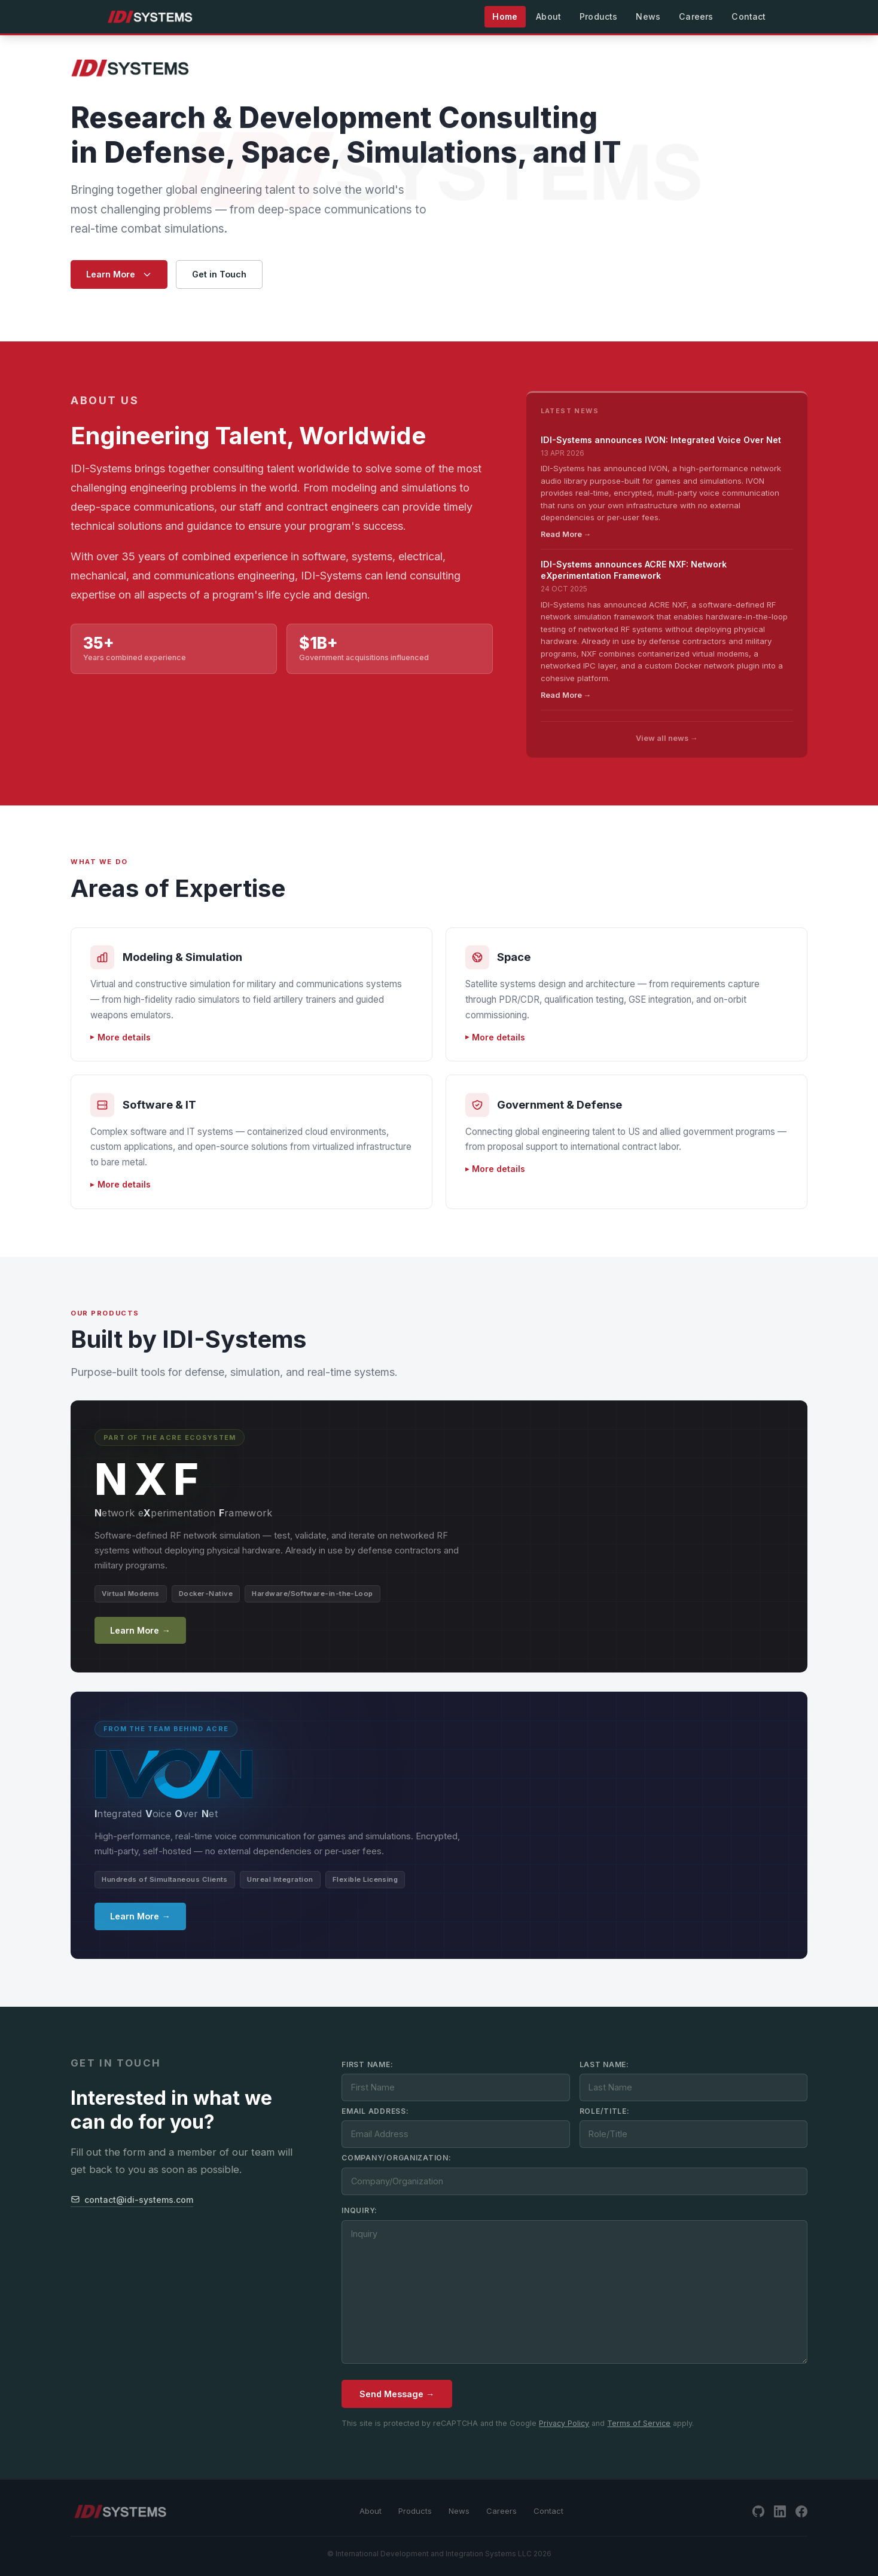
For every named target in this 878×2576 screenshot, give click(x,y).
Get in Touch (219, 274)
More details (124, 1037)
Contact (548, 2511)
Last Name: (604, 2064)
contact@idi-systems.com (132, 2200)
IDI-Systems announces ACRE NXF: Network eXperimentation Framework (634, 570)
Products (415, 2511)
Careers (501, 2511)
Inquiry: (359, 2210)
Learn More (118, 274)
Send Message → (396, 2394)
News (459, 2511)
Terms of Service (638, 2423)
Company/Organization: (396, 2157)
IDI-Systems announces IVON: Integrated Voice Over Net (661, 440)
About (370, 2511)
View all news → (667, 738)
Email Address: (375, 2111)
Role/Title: (605, 2111)
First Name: (367, 2064)
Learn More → (140, 1630)
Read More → (566, 534)
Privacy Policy (564, 2423)
